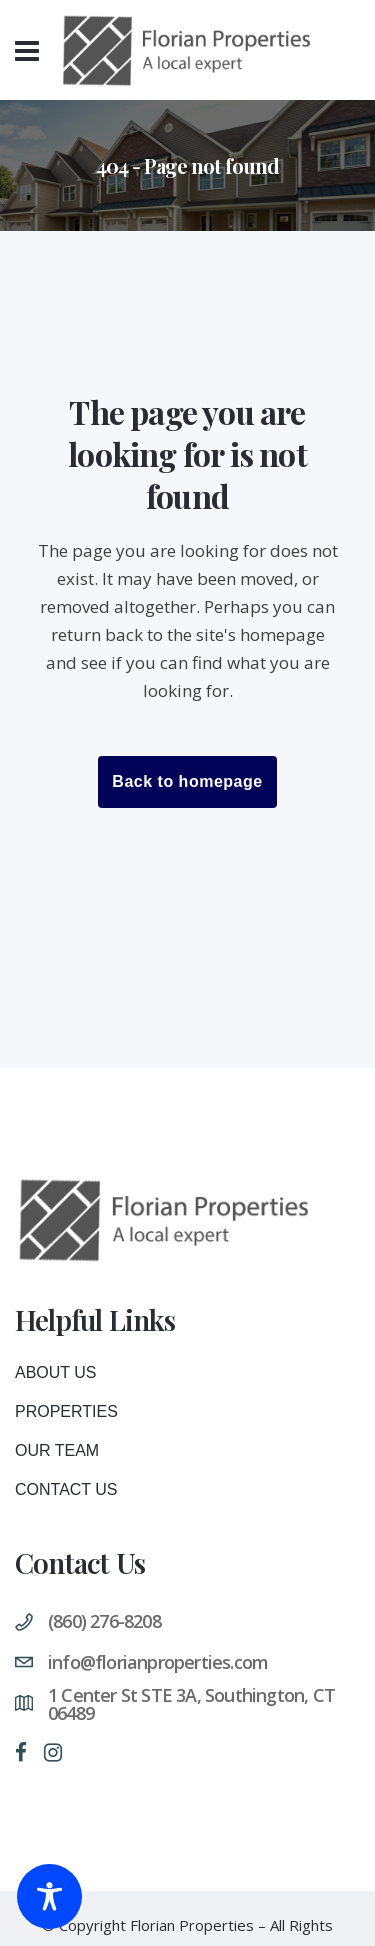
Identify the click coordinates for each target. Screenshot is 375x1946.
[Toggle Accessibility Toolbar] (49, 1896)
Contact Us (66, 1498)
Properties (66, 1420)
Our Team (57, 1459)
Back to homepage (187, 781)
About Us (56, 1381)
